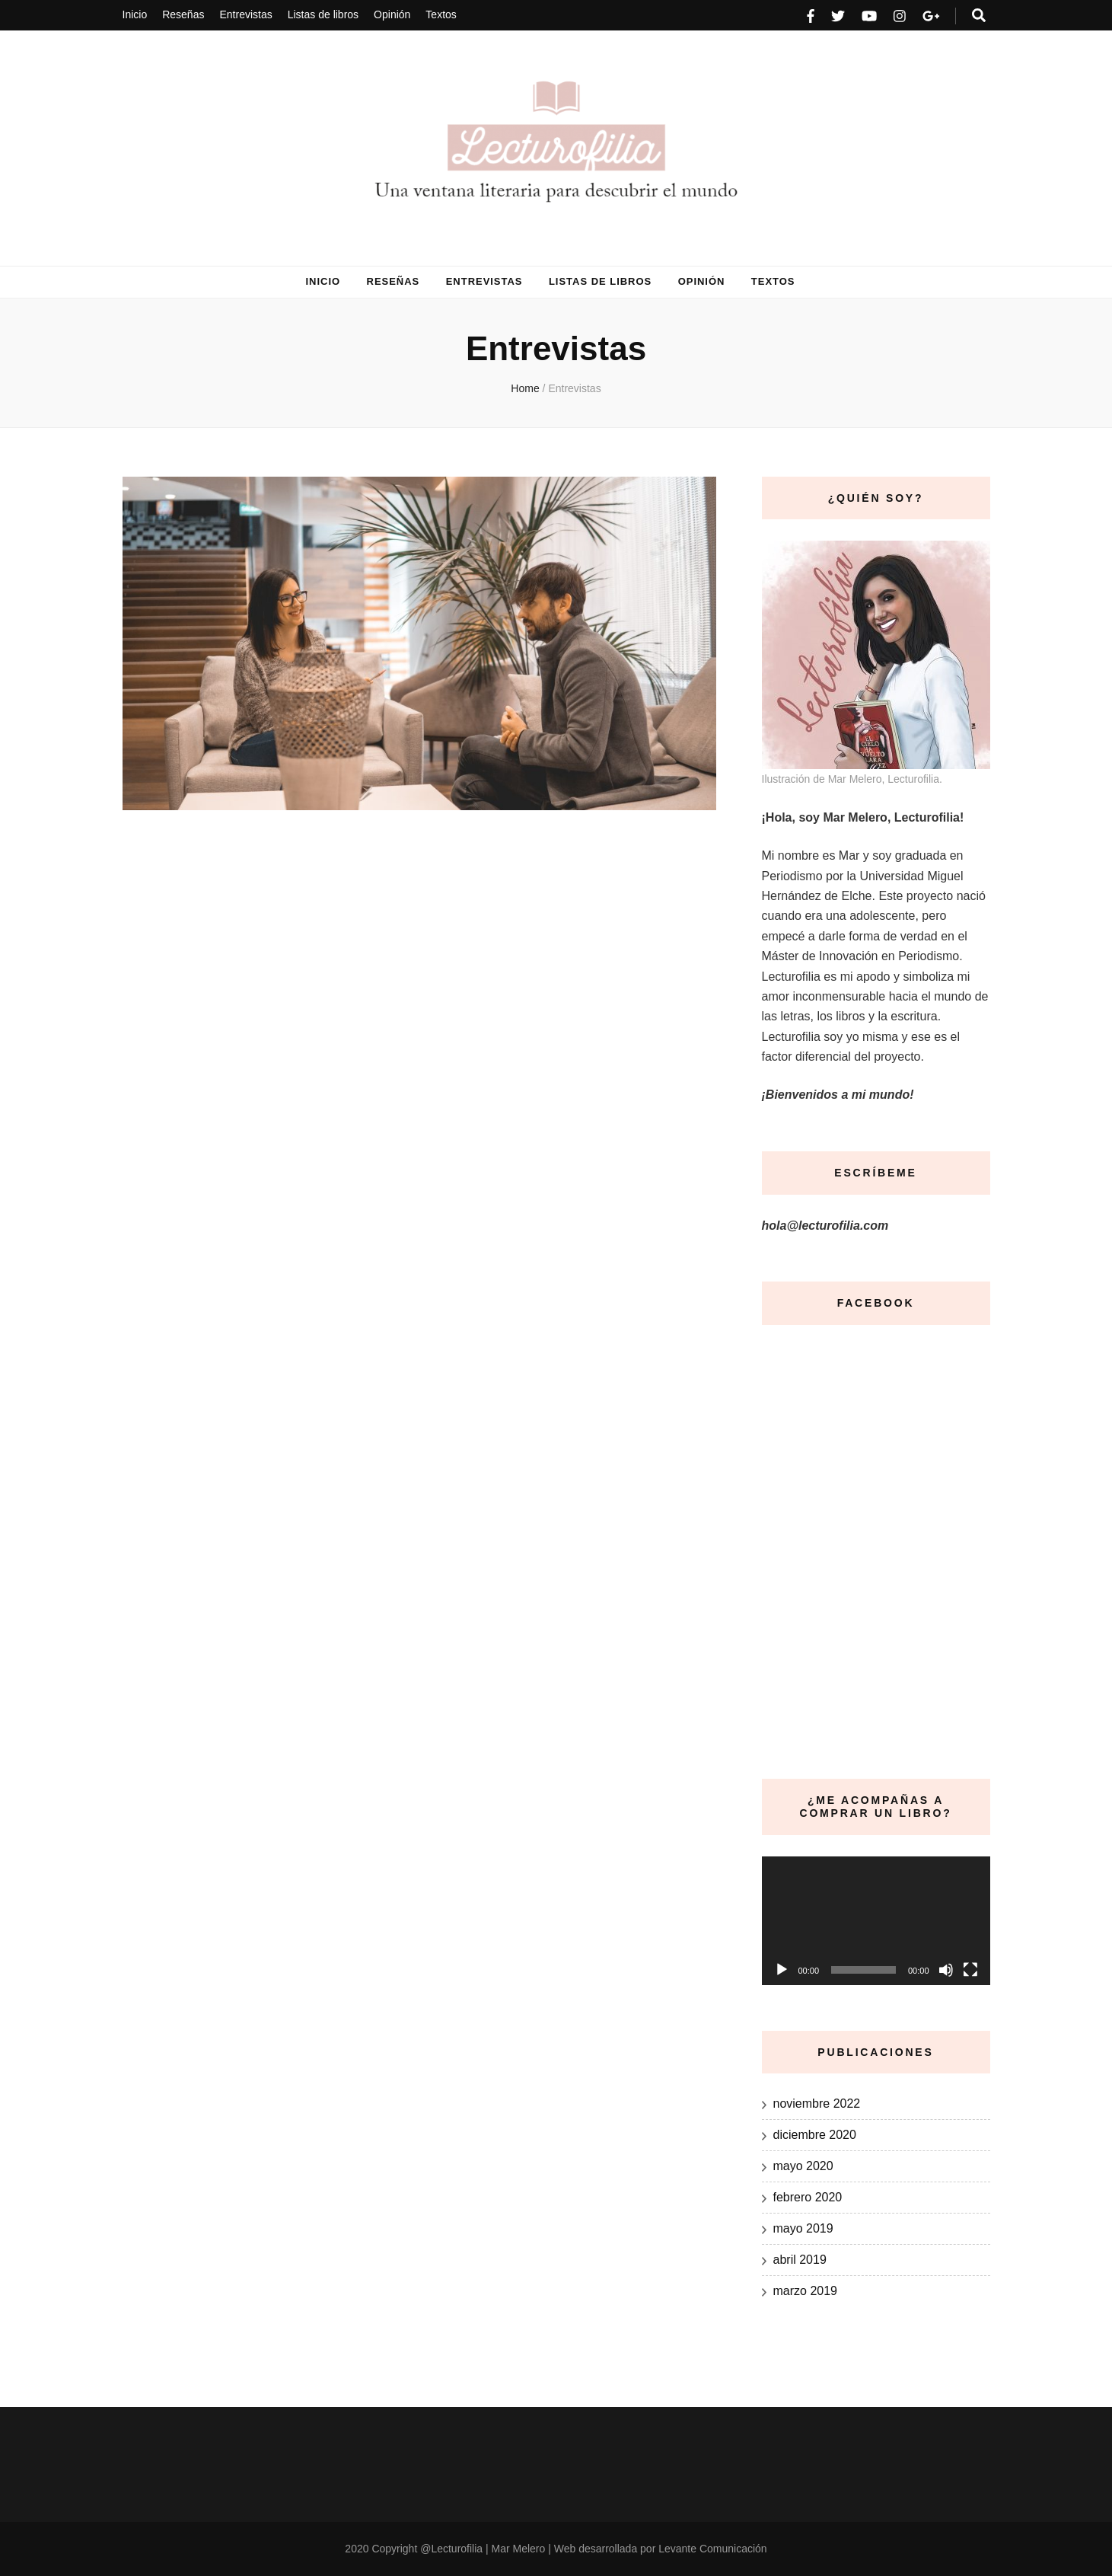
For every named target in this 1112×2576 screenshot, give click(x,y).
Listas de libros (323, 14)
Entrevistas (245, 14)
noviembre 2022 (817, 2103)
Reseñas (183, 14)
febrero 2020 (808, 2197)
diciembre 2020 (814, 2134)
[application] (876, 1920)
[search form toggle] (979, 15)
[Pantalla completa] (970, 1969)
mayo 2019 (803, 2228)
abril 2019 (800, 2259)
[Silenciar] (946, 1969)
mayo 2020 (803, 2165)
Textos (440, 14)
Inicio (135, 14)
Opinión (392, 14)
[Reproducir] (781, 1969)
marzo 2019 (805, 2290)
